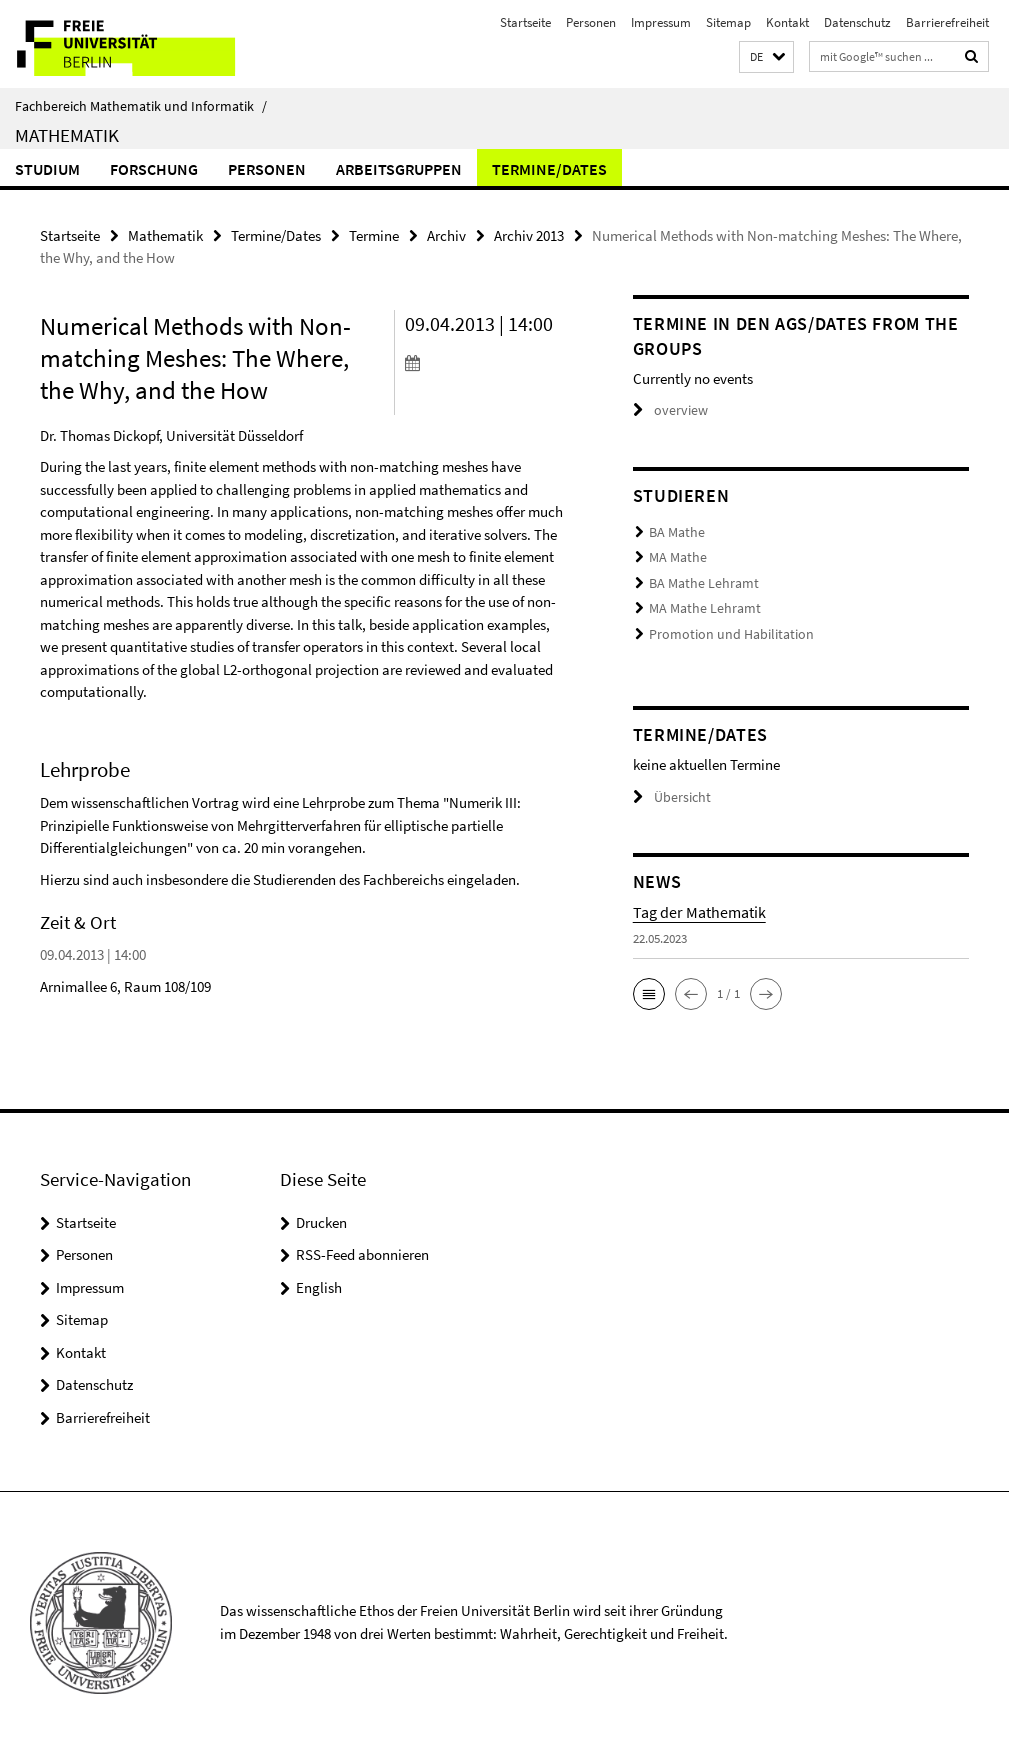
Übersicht (669, 792)
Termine (374, 235)
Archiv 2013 (529, 235)
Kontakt (787, 22)
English (319, 1282)
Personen (591, 22)
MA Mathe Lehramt (699, 605)
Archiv (446, 235)
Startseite (525, 22)
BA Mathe (674, 532)
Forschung (154, 169)
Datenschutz (857, 22)
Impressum (661, 22)
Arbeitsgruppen (399, 169)
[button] (766, 57)
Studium (47, 169)
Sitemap (728, 22)
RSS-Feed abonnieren (362, 1249)
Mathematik (67, 135)
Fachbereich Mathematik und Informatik (141, 106)
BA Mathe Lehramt (699, 581)
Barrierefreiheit (947, 22)
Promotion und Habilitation (723, 630)
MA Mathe (675, 556)
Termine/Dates (549, 169)
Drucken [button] (321, 1217)
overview (667, 410)
